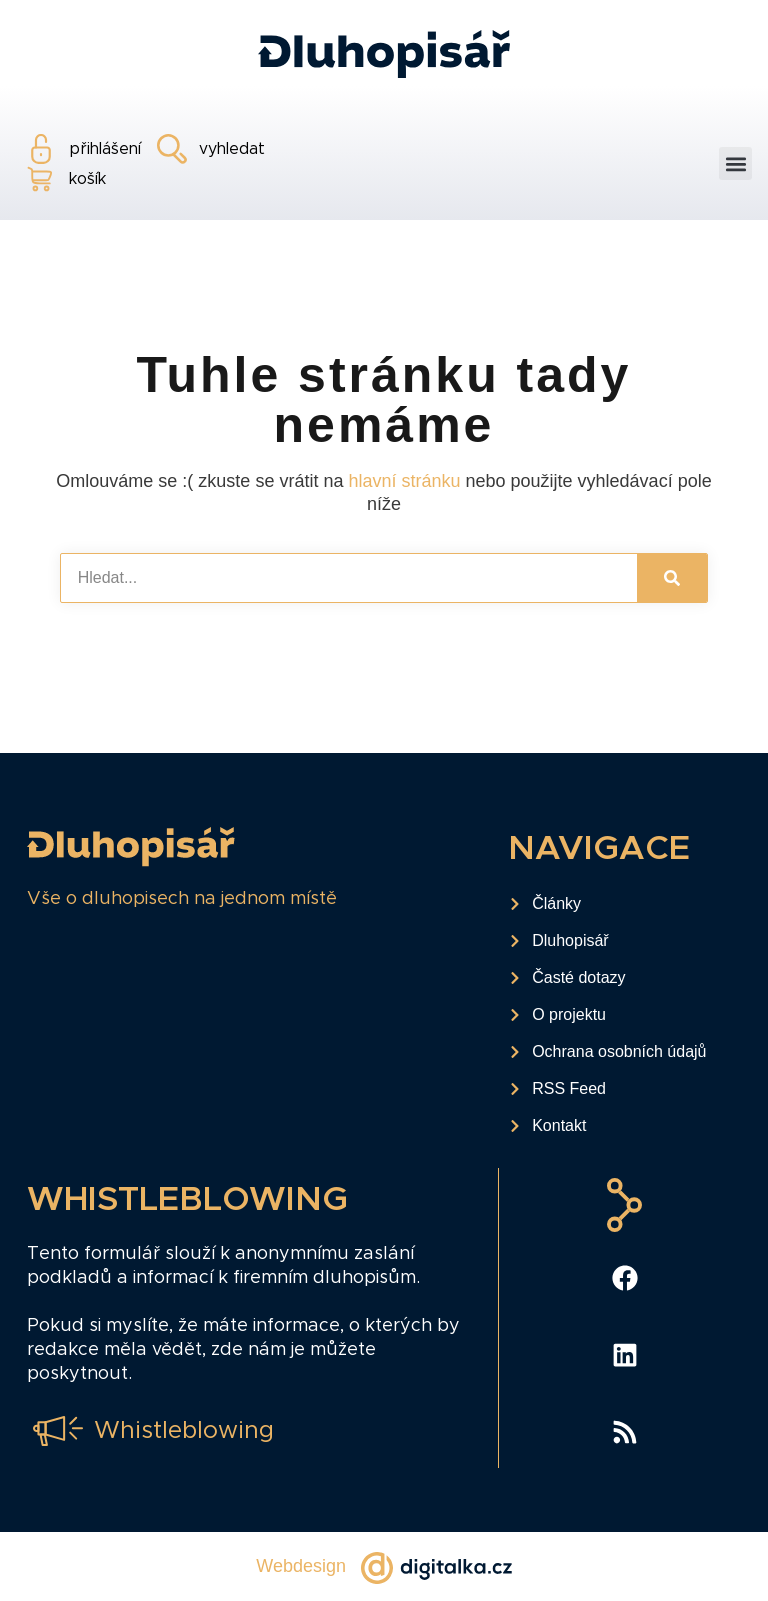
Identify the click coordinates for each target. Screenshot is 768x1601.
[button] (735, 163)
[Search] (672, 578)
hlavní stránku (404, 481)
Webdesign (301, 1566)
